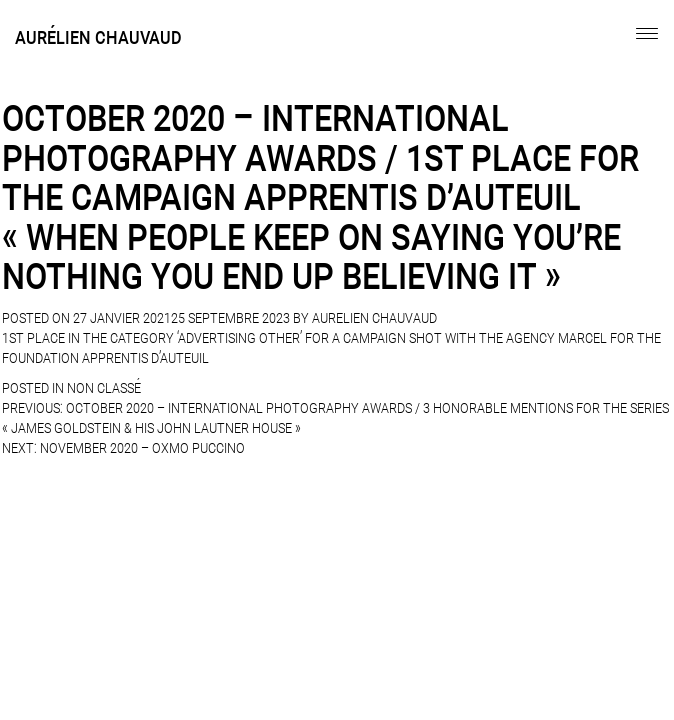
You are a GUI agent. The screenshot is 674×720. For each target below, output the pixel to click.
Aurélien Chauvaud (98, 37)
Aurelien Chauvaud (374, 318)
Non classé (104, 388)
